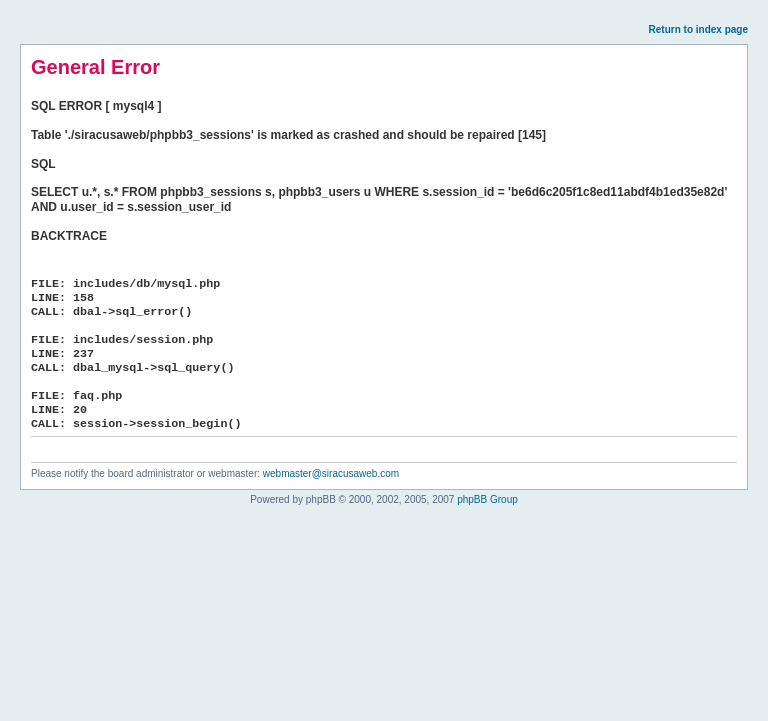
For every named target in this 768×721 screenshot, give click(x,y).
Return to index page (698, 29)
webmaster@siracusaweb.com (331, 473)
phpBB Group (487, 499)
